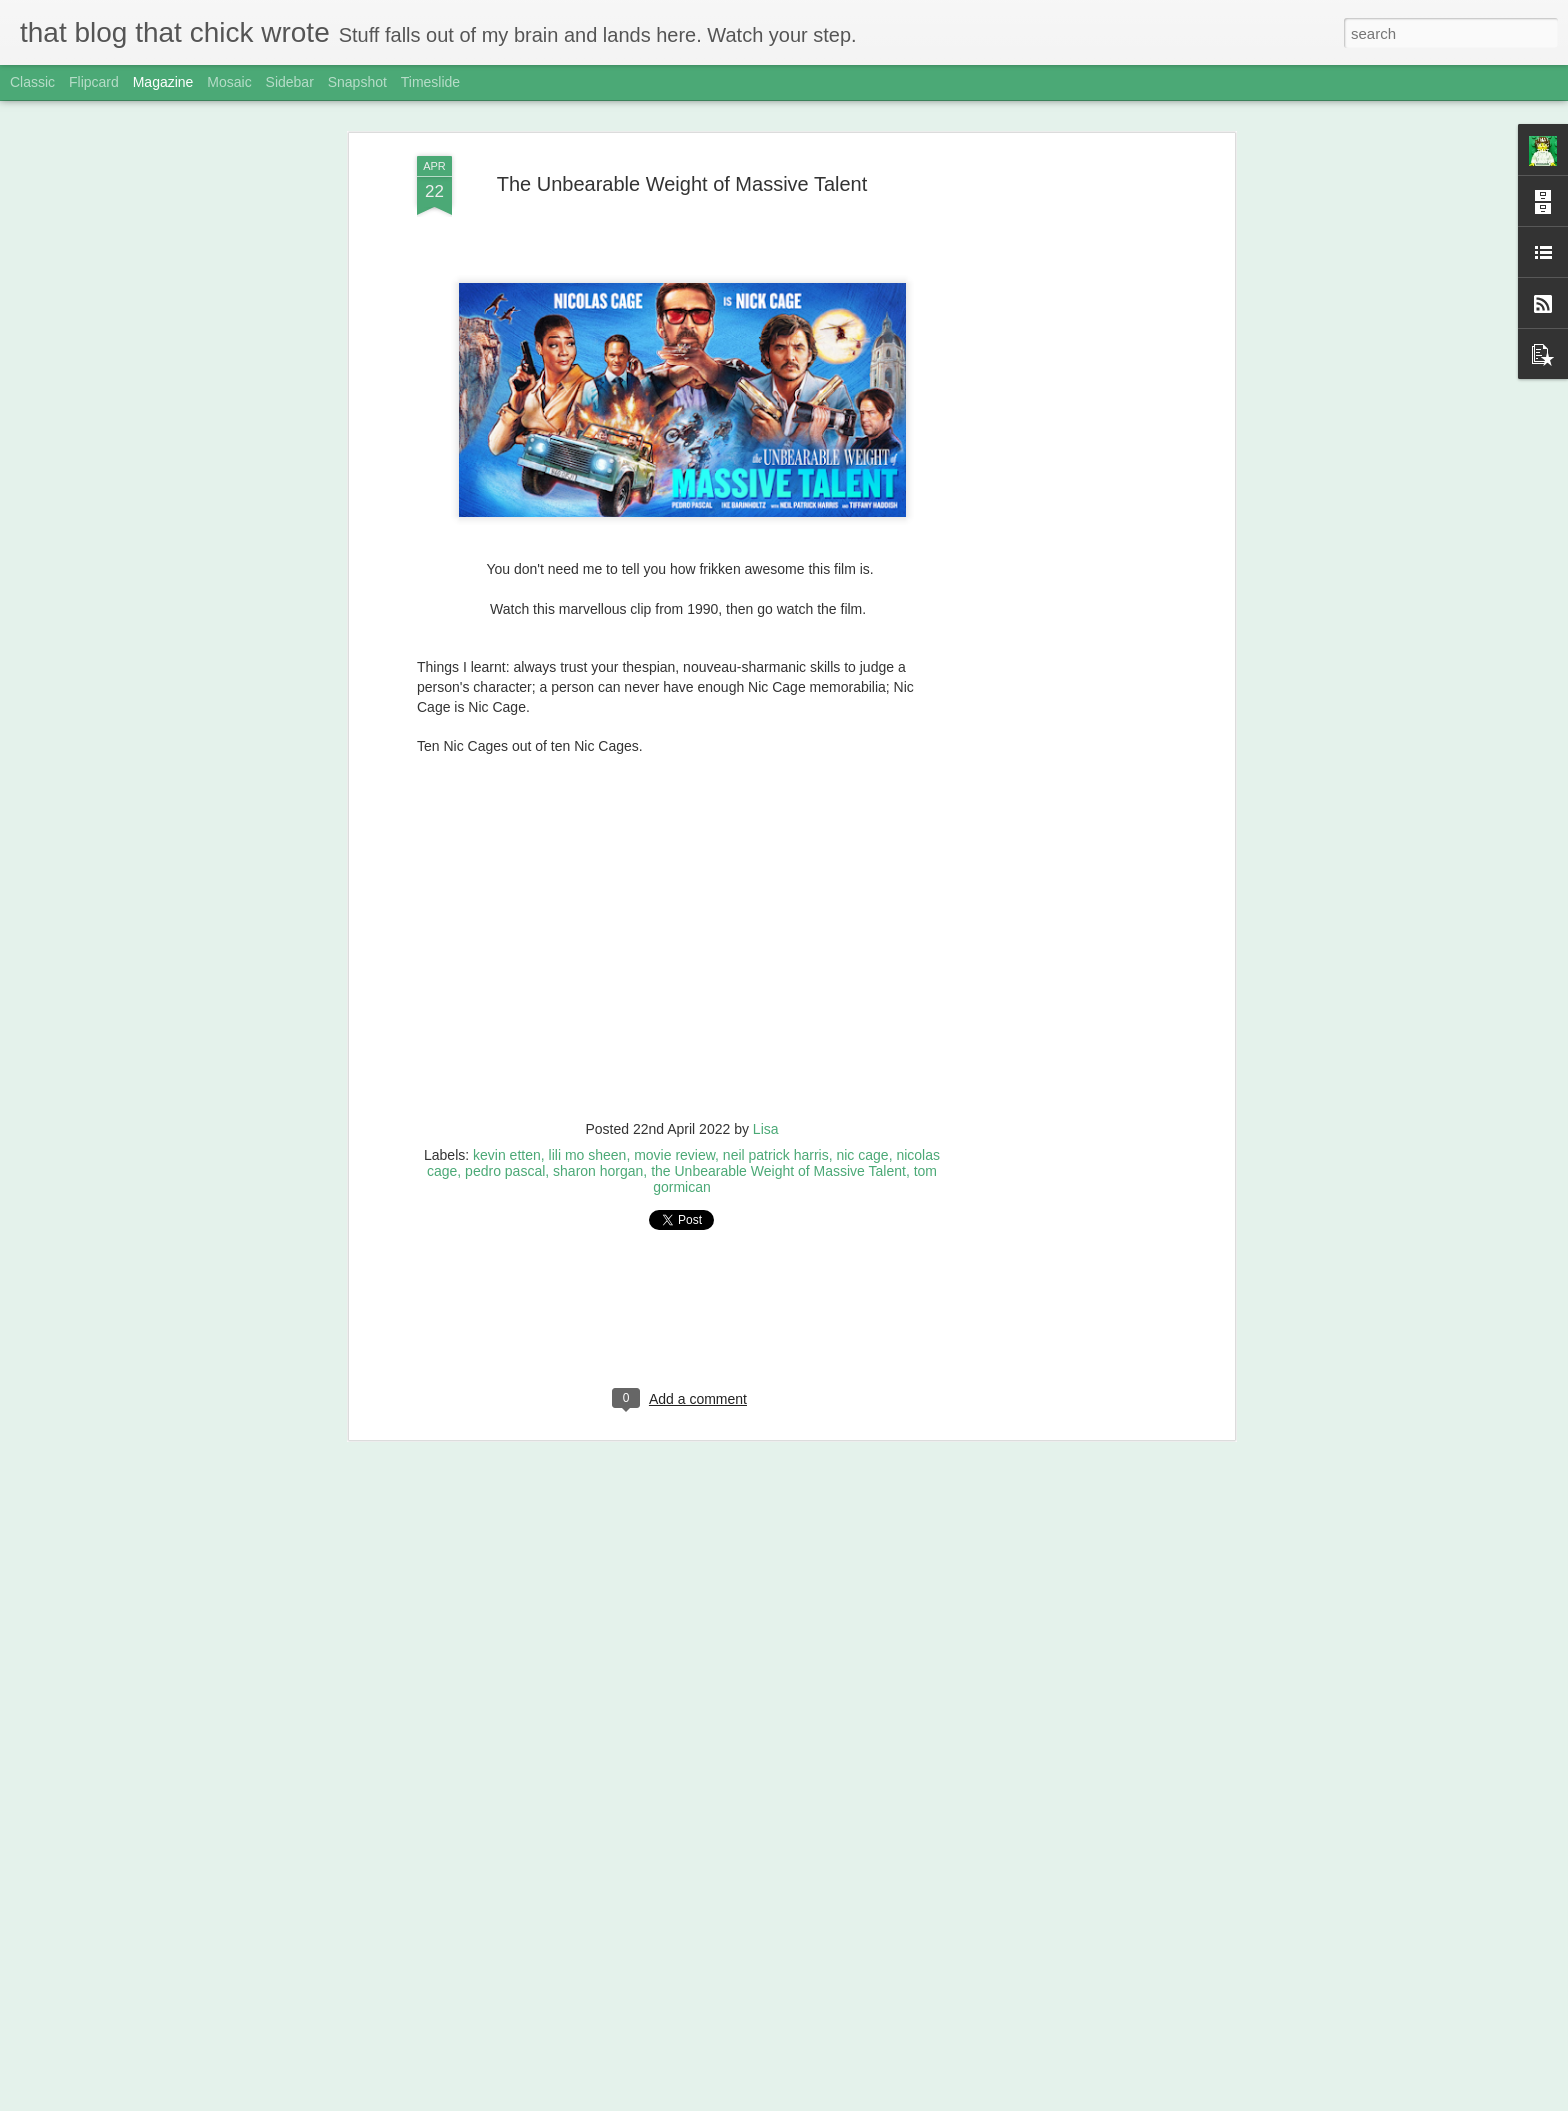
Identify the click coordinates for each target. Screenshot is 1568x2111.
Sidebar (290, 82)
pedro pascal (505, 1163)
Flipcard (94, 82)
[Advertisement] (1057, 463)
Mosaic (229, 82)
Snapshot (357, 82)
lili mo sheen (588, 1147)
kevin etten (507, 1147)
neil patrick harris (776, 1147)
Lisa (766, 1121)
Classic (32, 82)
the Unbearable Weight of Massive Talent (778, 1163)
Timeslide (430, 82)
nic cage (862, 1147)
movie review (674, 1147)
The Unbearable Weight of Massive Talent (682, 176)
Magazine (163, 82)
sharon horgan (598, 1163)
